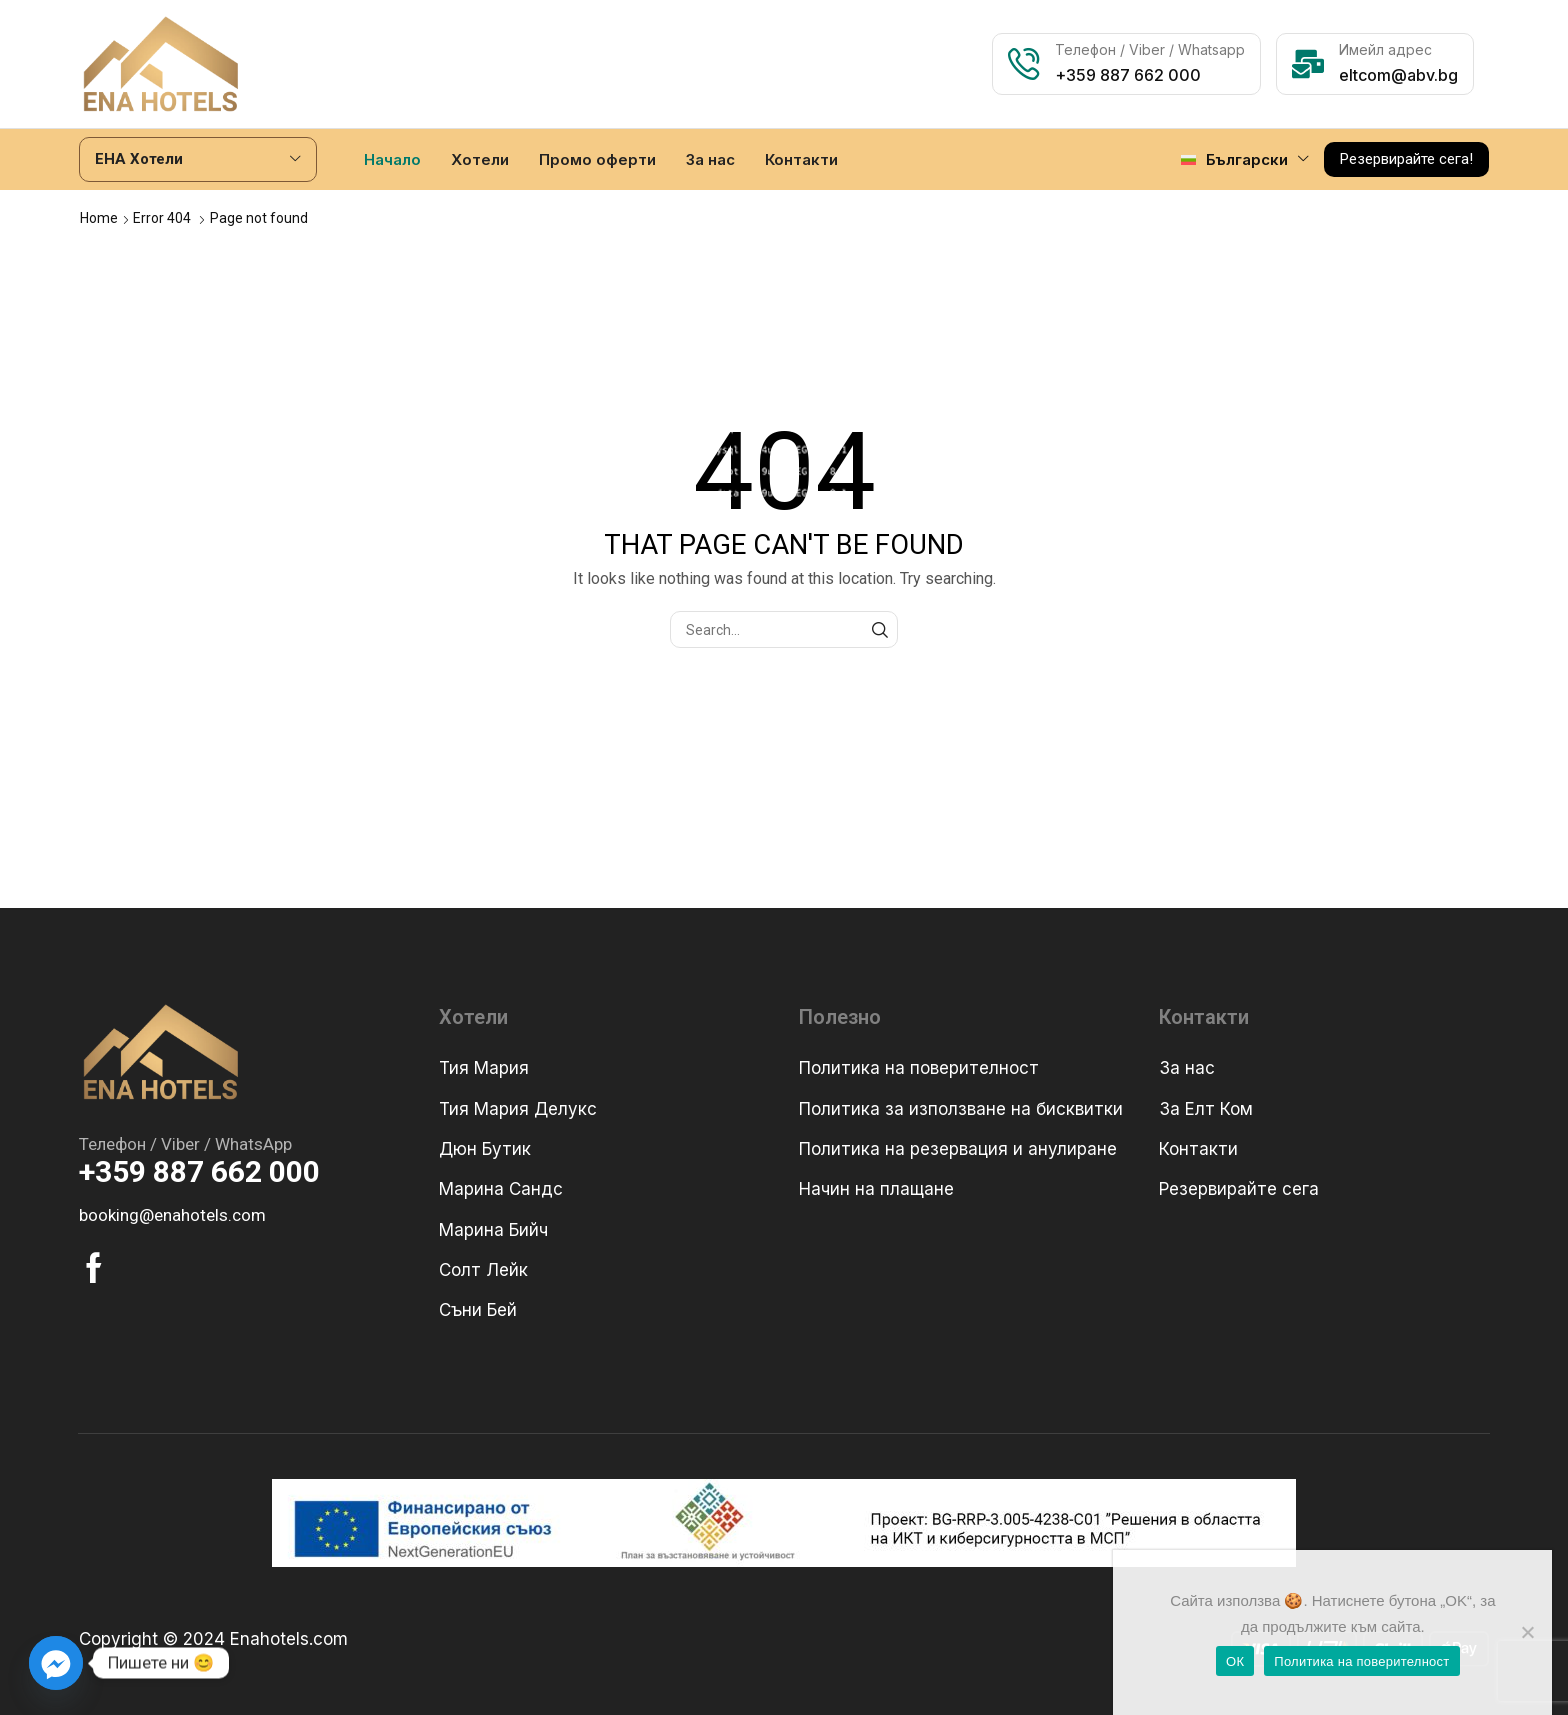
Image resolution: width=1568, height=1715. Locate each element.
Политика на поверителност (1361, 1661)
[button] (1406, 158)
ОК (1235, 1661)
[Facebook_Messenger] (56, 1663)
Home (99, 217)
